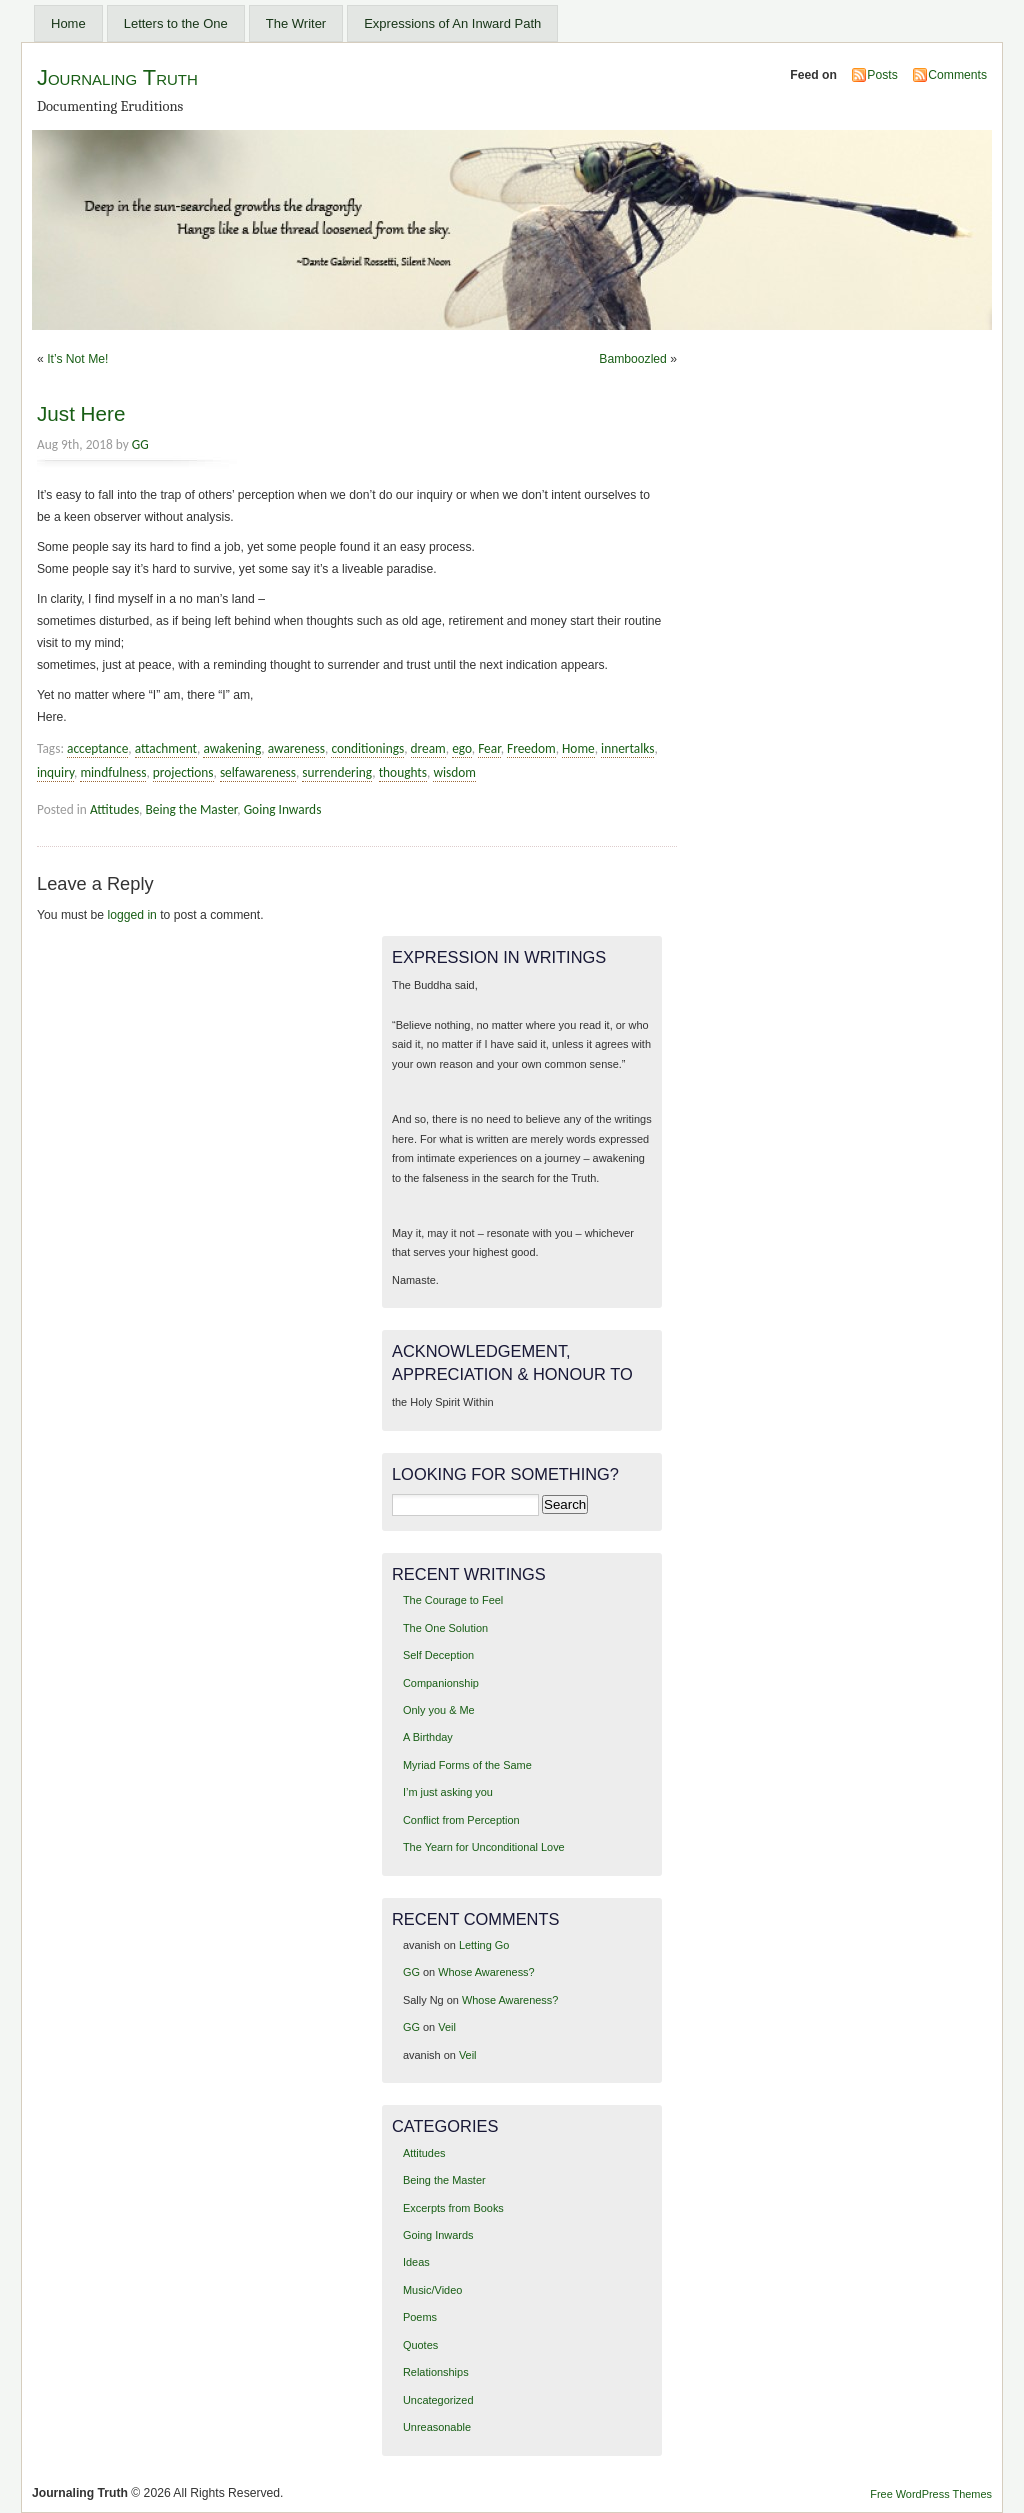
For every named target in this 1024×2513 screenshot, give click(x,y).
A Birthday (428, 1737)
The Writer (296, 23)
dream (428, 748)
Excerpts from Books (453, 2208)
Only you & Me (439, 1710)
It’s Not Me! (77, 359)
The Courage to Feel (453, 1600)
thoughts (403, 772)
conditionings (367, 748)
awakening (232, 748)
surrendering (337, 772)
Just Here (81, 413)
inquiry (55, 772)
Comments (957, 75)
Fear (489, 748)
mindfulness (113, 772)
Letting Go (484, 1945)
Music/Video (432, 2290)
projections (183, 772)
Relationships (436, 2372)
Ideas (416, 2262)
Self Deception (438, 1655)
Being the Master (191, 809)
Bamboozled (633, 359)
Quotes (420, 2345)
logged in (132, 915)
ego (462, 748)
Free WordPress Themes (931, 2494)
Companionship (441, 1683)
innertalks (627, 748)
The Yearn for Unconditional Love (484, 1847)
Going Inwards (283, 809)
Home (68, 23)
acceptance (97, 748)
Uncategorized (438, 2400)
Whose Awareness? (486, 1972)
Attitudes (114, 809)
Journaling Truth (117, 77)
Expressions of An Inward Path (452, 23)
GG (140, 444)
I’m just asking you (448, 1792)
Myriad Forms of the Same (467, 1765)
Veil (447, 2027)
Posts (882, 75)
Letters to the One (176, 23)
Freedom (531, 748)
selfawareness (258, 772)
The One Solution (445, 1628)
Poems (420, 2317)
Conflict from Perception (461, 1820)
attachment (166, 748)
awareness (296, 748)
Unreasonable (437, 2427)
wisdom (454, 772)
